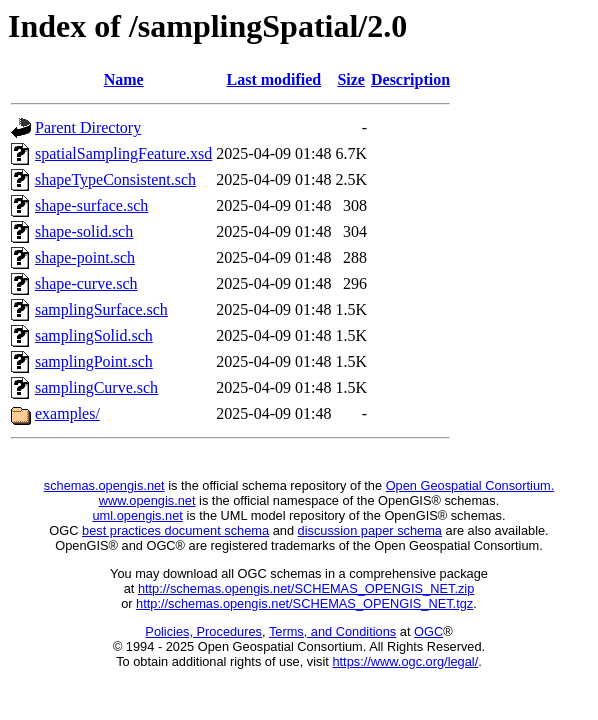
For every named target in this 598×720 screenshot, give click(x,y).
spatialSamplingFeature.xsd (123, 153)
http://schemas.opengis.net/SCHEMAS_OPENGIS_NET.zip (306, 588)
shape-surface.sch (91, 205)
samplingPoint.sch (94, 361)
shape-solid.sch (84, 231)
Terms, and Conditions (332, 631)
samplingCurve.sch (96, 387)
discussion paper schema (370, 530)
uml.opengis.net (138, 515)
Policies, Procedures (203, 631)
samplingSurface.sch (101, 309)
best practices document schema (175, 530)
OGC (428, 631)
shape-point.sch (85, 257)
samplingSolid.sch (94, 335)
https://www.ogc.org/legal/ (405, 661)
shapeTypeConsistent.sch (115, 179)
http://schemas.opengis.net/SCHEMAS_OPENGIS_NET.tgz (304, 603)
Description (410, 79)
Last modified (274, 79)
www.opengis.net (147, 500)
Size (351, 79)
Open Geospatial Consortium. (470, 485)
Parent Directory (88, 127)
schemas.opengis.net (104, 485)
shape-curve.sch (86, 283)
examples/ (67, 413)
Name (124, 79)
